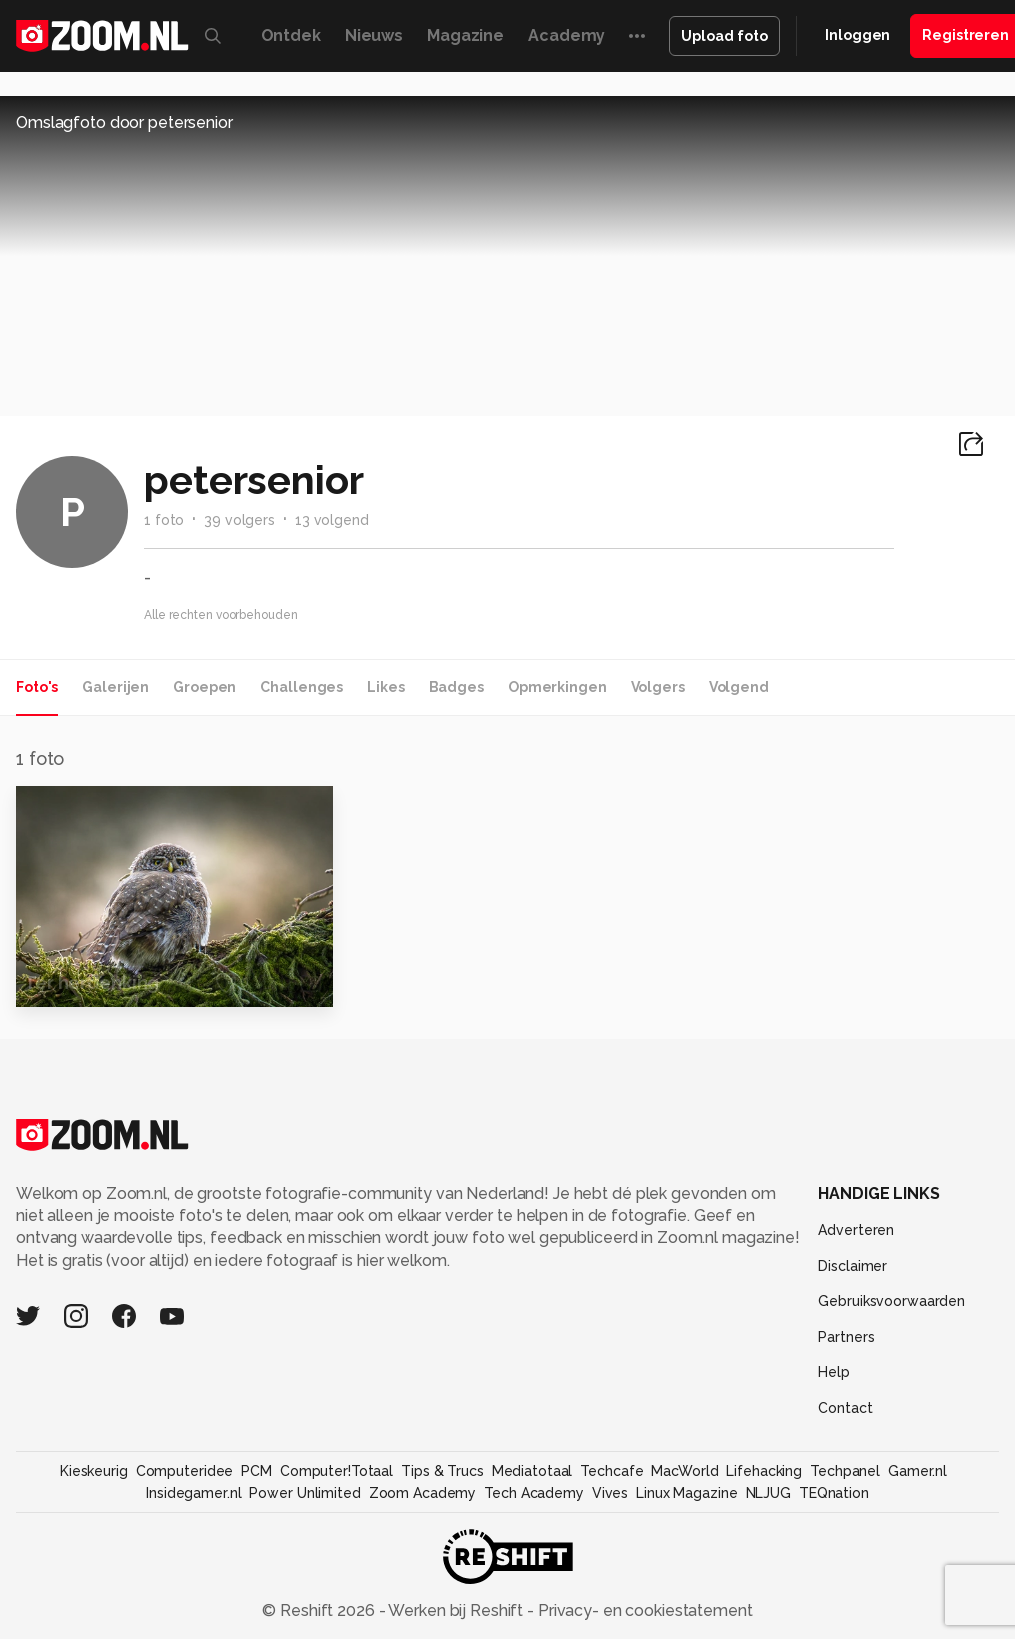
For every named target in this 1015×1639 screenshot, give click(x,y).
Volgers (658, 687)
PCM (256, 1471)
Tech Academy (534, 1493)
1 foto (164, 520)
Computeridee (185, 1471)
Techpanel (845, 1471)
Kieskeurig (94, 1471)
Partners (846, 1337)
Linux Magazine (686, 1493)
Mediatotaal (532, 1471)
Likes (385, 687)
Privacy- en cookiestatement (643, 1610)
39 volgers (239, 520)
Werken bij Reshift (456, 1610)
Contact (845, 1408)
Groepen (204, 687)
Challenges (301, 687)
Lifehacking (764, 1471)
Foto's (37, 687)
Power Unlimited (304, 1493)
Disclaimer (852, 1266)
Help (834, 1372)
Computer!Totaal (336, 1471)
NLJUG (768, 1493)
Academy (566, 35)
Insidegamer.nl (193, 1493)
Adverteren (856, 1230)
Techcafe (611, 1471)
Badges (456, 687)
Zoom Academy (423, 1493)
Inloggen (857, 35)
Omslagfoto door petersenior (124, 122)
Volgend (739, 687)
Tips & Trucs (442, 1471)
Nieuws (374, 35)
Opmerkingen (557, 687)
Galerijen (115, 687)
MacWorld (684, 1471)
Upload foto (724, 36)
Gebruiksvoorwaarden (891, 1301)
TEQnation (834, 1493)
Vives (610, 1493)
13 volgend (332, 520)
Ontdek (291, 35)
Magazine (465, 35)
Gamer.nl (917, 1471)
